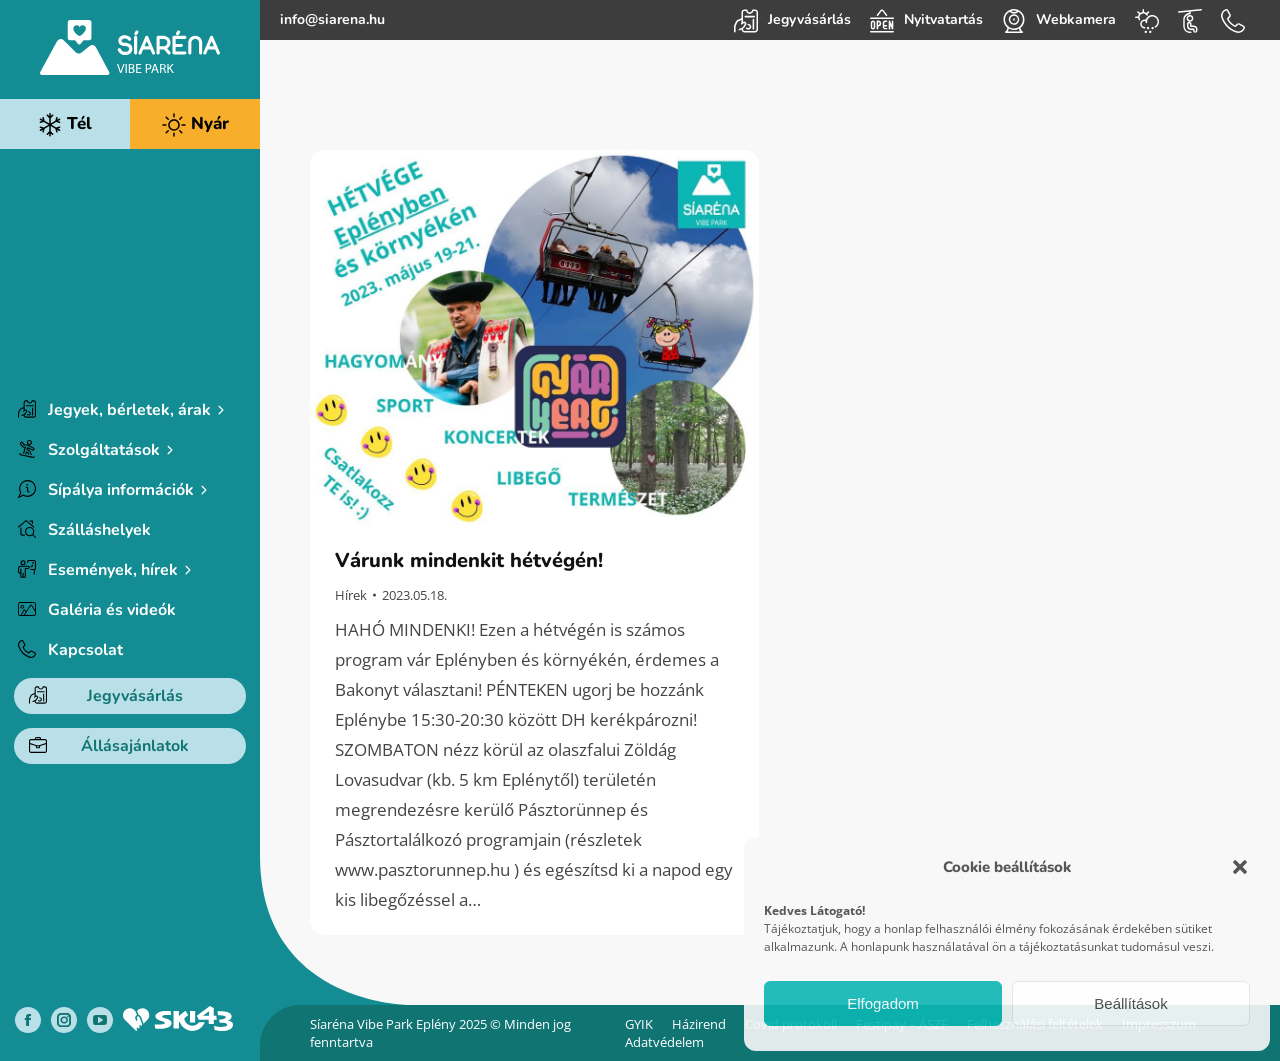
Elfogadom (883, 1003)
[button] (1240, 867)
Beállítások (1130, 1003)
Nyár (195, 124)
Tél (65, 124)
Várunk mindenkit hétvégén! (469, 560)
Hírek (351, 595)
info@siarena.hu (332, 19)
